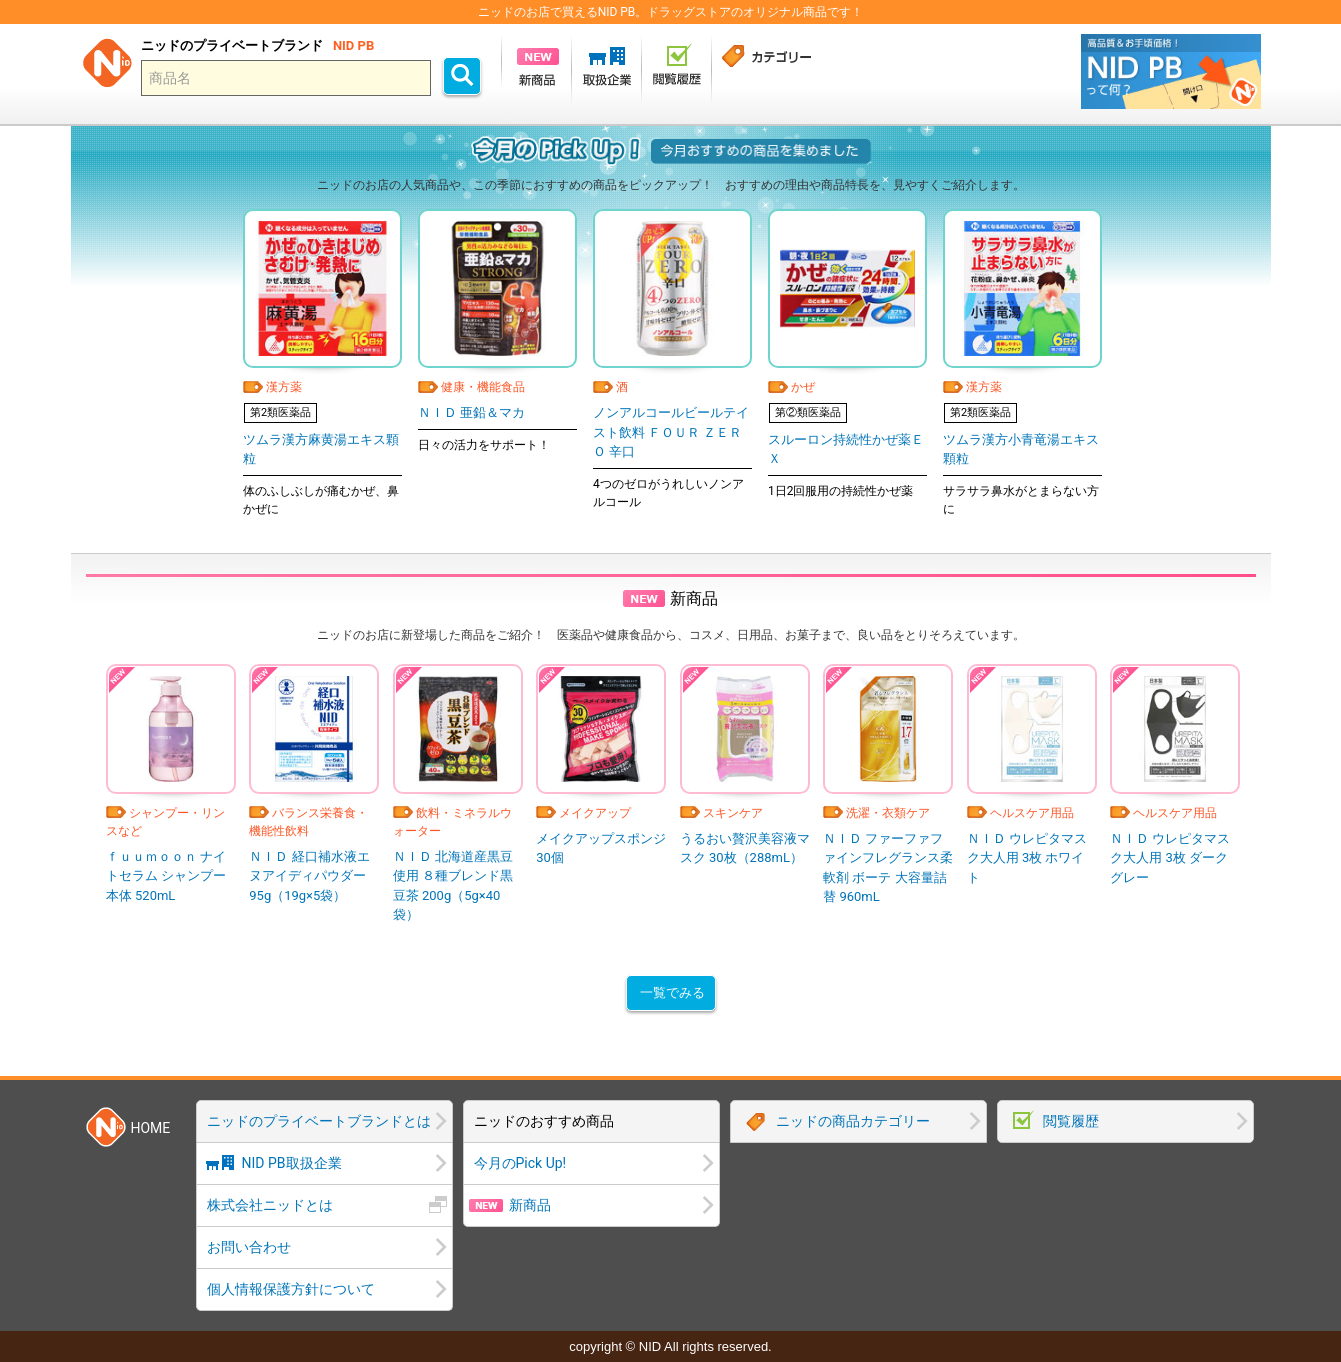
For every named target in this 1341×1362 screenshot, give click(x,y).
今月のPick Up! (520, 1163)
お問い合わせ (249, 1247)
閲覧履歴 (1071, 1121)
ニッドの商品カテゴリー (853, 1121)
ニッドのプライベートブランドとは (319, 1121)
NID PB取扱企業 (292, 1163)
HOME (151, 1128)
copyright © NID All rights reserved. (670, 1346)
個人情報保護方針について (291, 1289)
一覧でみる (672, 992)
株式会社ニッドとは (270, 1205)
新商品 (530, 1205)
